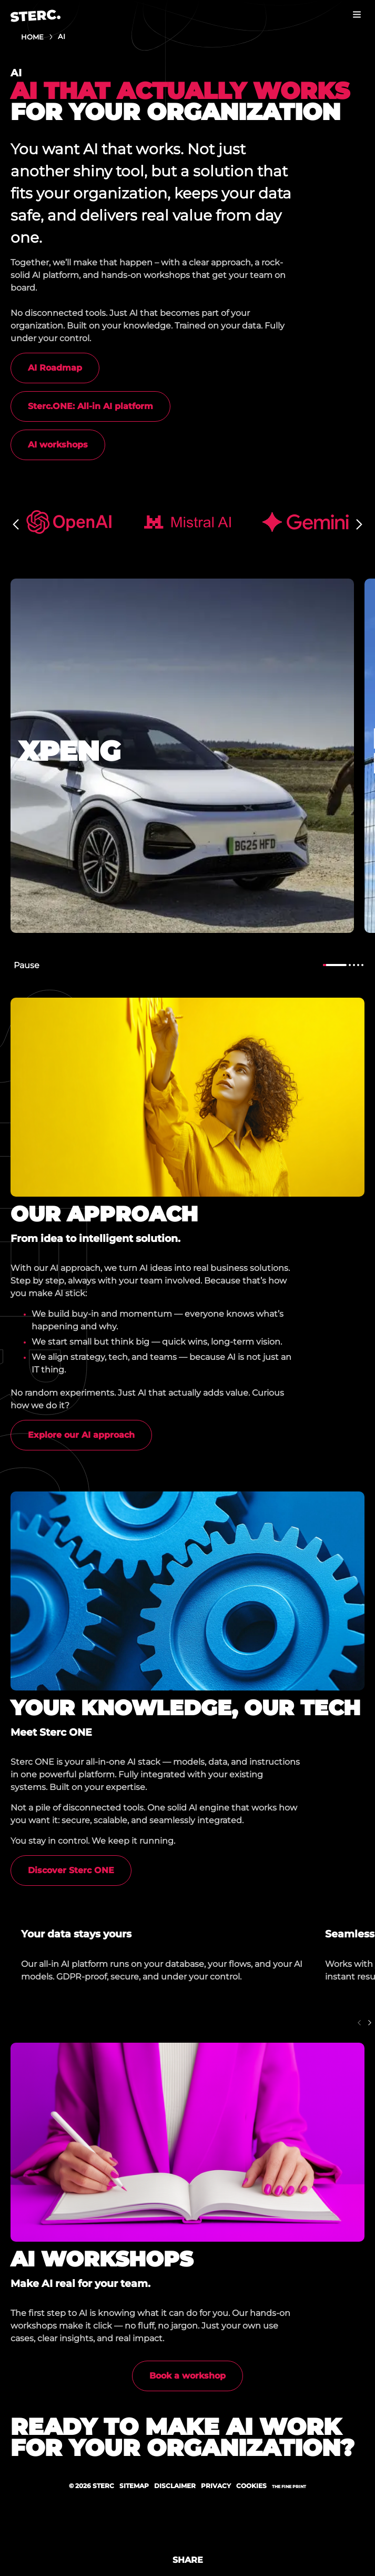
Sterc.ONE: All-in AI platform (90, 406)
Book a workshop (187, 2376)
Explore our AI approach (81, 1435)
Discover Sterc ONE (71, 1870)
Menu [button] (356, 14)
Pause (26, 965)
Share (188, 2560)
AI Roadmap (55, 368)
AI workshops (58, 445)
